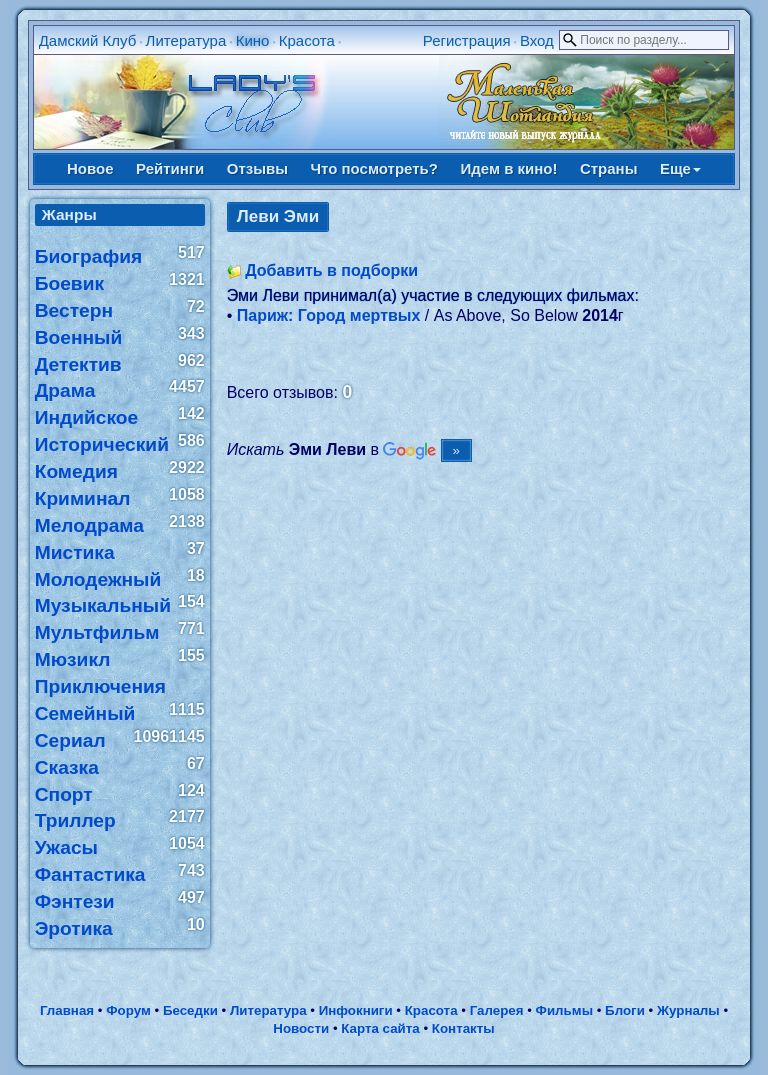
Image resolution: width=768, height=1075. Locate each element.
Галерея (497, 1010)
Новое (90, 168)
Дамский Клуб (88, 40)
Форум (128, 1010)
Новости (301, 1028)
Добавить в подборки (331, 270)
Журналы (688, 1010)
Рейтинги (170, 168)
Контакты (463, 1028)
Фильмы (564, 1010)
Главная (67, 1010)
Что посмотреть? (374, 168)
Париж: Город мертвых (329, 315)
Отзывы (257, 168)
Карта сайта (380, 1028)
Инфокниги (356, 1010)
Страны (609, 168)
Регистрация (467, 40)
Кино (253, 40)
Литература (186, 40)
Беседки (190, 1010)
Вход (537, 40)
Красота (307, 40)
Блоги (625, 1010)
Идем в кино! (508, 168)
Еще (680, 168)
